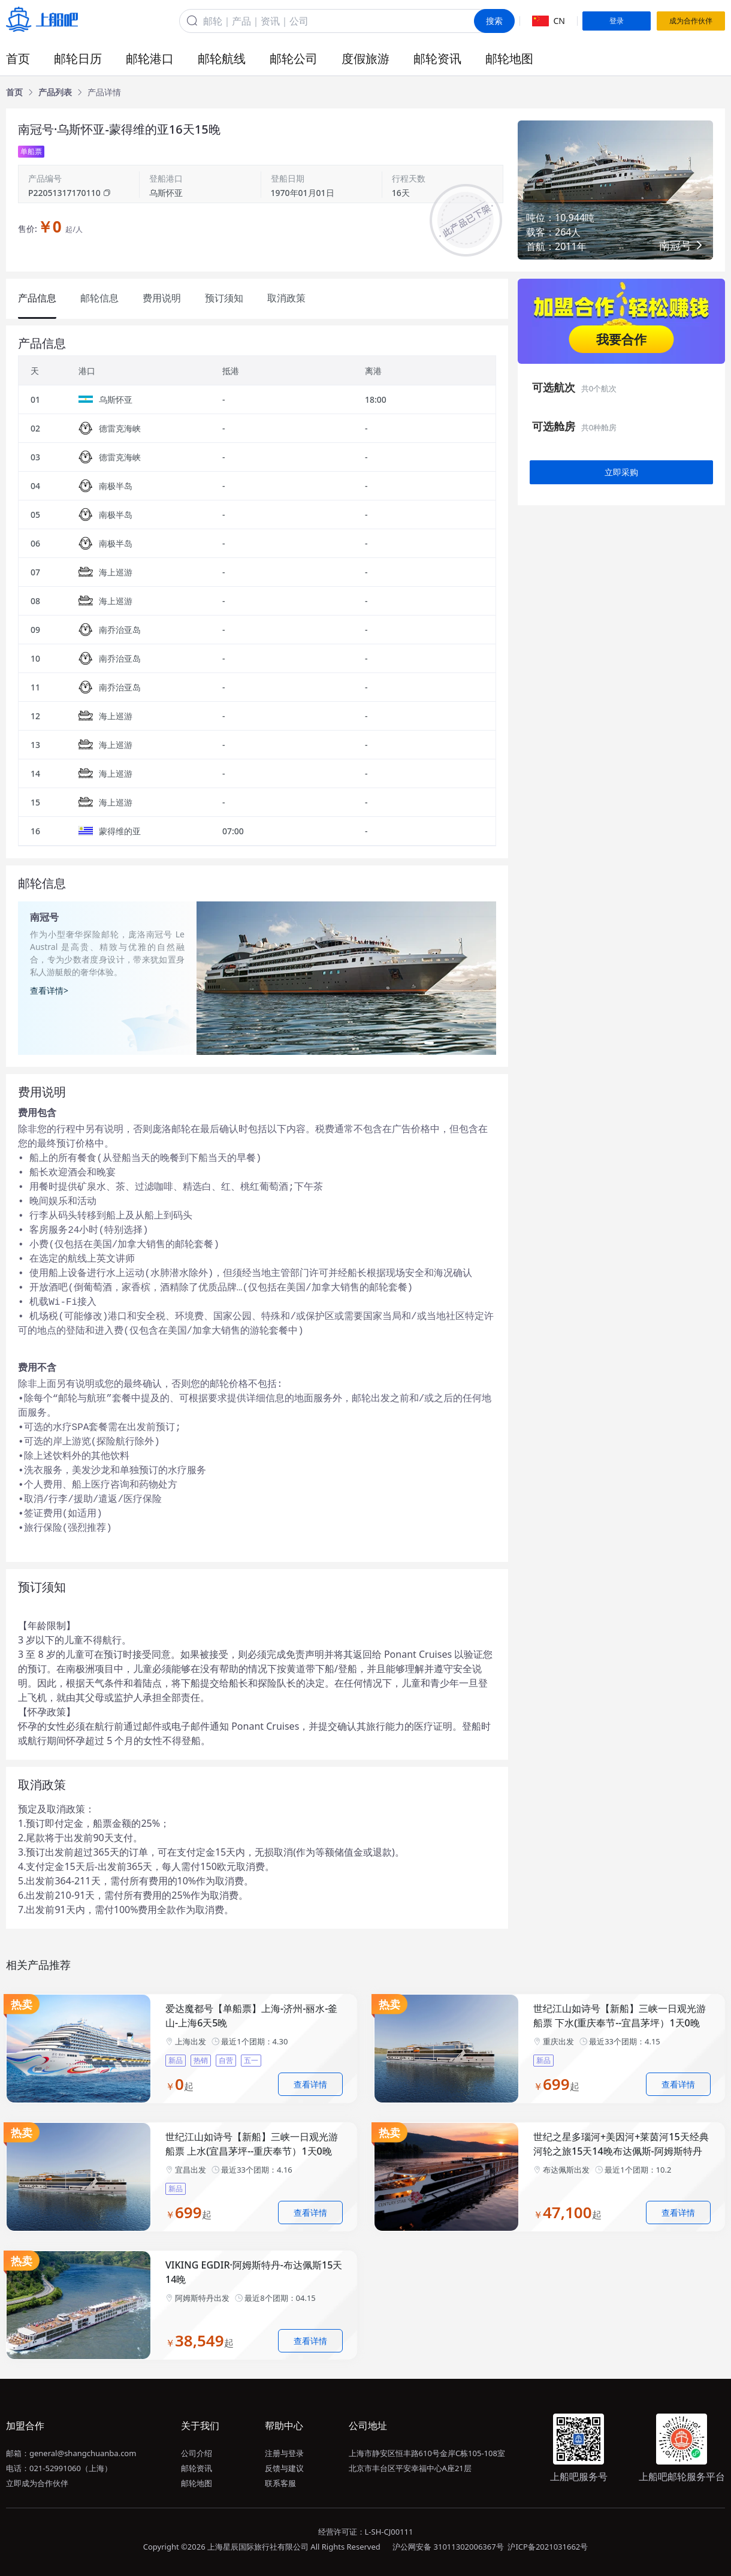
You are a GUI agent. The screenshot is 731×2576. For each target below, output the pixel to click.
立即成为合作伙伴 (37, 2483)
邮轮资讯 (437, 58)
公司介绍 (196, 2453)
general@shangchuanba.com (82, 2453)
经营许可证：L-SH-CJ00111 (365, 2531)
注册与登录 (284, 2453)
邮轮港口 (150, 58)
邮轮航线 (222, 58)
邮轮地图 (509, 58)
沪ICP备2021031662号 (548, 2546)
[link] (14, 92)
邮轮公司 (294, 58)
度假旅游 (365, 58)
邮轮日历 (78, 58)
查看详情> (49, 990)
